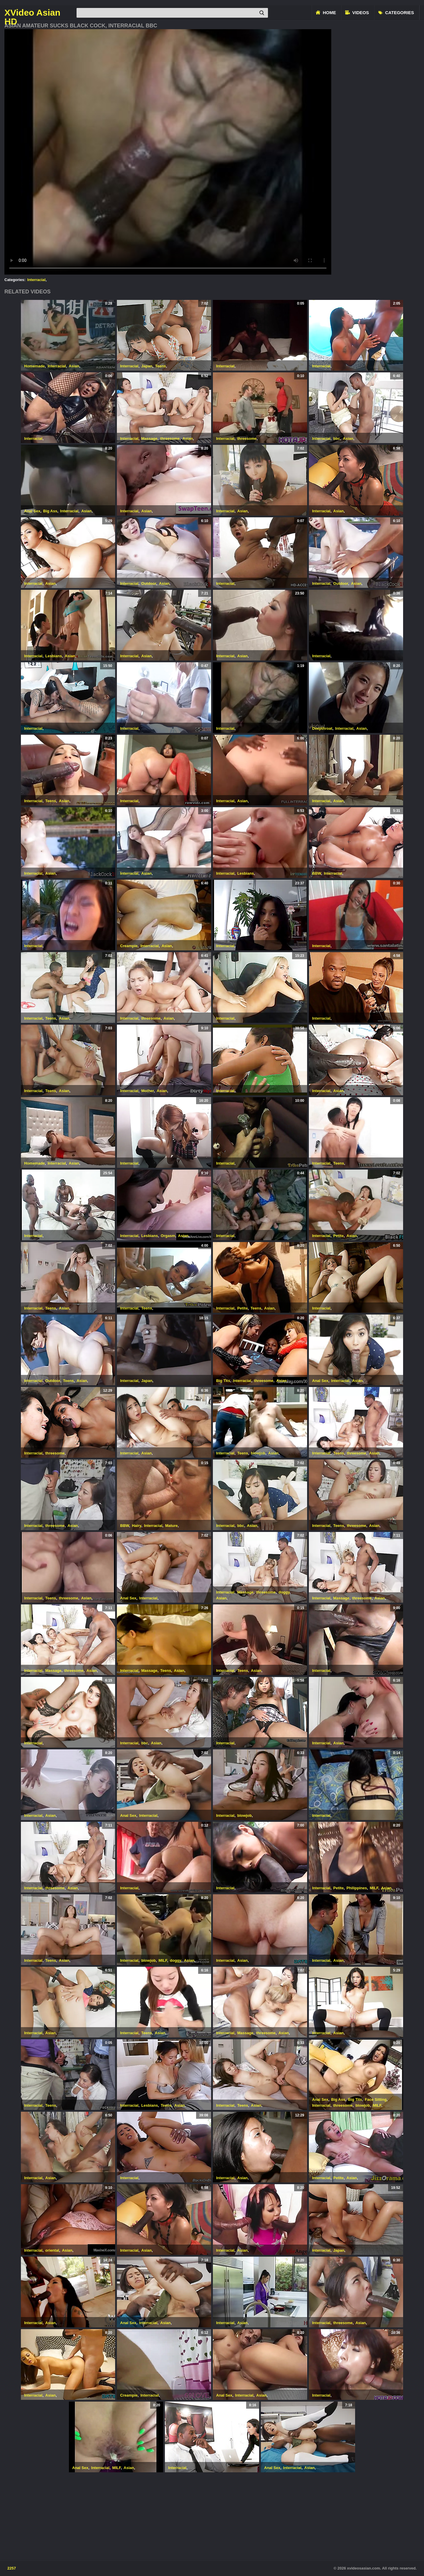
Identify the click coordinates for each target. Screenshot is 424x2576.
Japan (147, 366)
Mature (171, 1525)
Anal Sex (32, 511)
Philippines (357, 1888)
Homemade (34, 366)
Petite (338, 1235)
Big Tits (223, 1380)
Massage (149, 438)
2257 (11, 2568)
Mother (147, 1091)
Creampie (129, 946)
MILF (374, 1888)
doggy (284, 1592)
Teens (160, 366)
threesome (170, 438)
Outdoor (148, 583)
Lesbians (53, 656)
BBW (316, 873)
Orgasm (168, 1235)
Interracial (36, 280)
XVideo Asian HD (32, 12)
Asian (74, 366)
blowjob (258, 1453)
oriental (52, 2250)
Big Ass (50, 511)
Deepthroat (322, 728)
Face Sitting (376, 2099)
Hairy (136, 1525)
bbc (336, 438)
